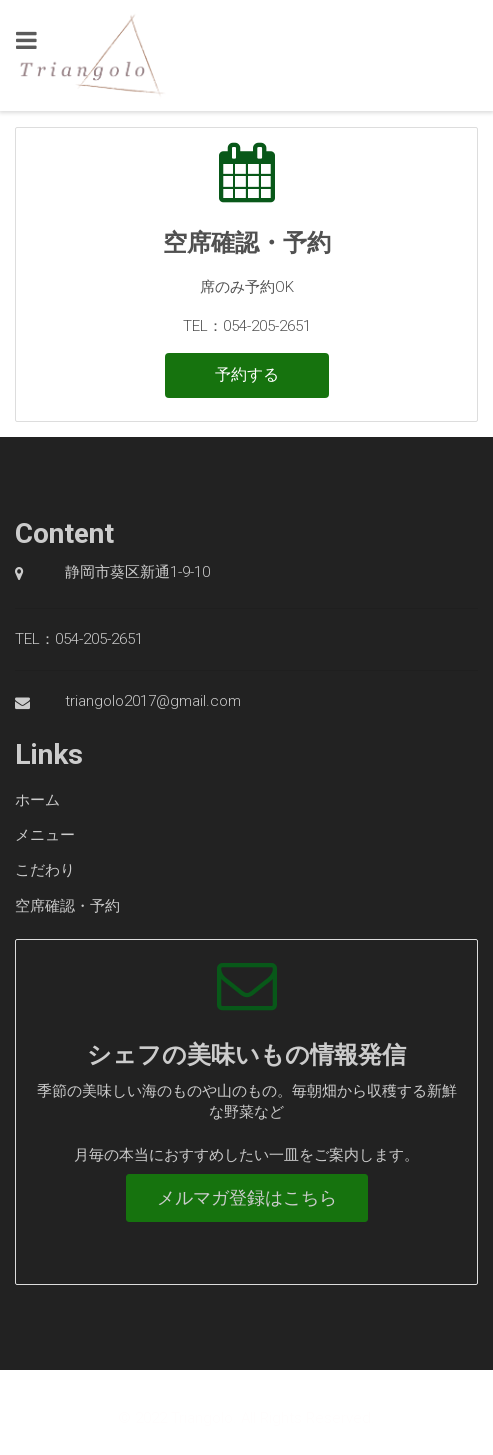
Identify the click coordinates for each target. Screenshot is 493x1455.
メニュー (45, 835)
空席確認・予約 (67, 906)
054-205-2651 (99, 639)
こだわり (45, 870)
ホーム (37, 800)
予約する (247, 374)
